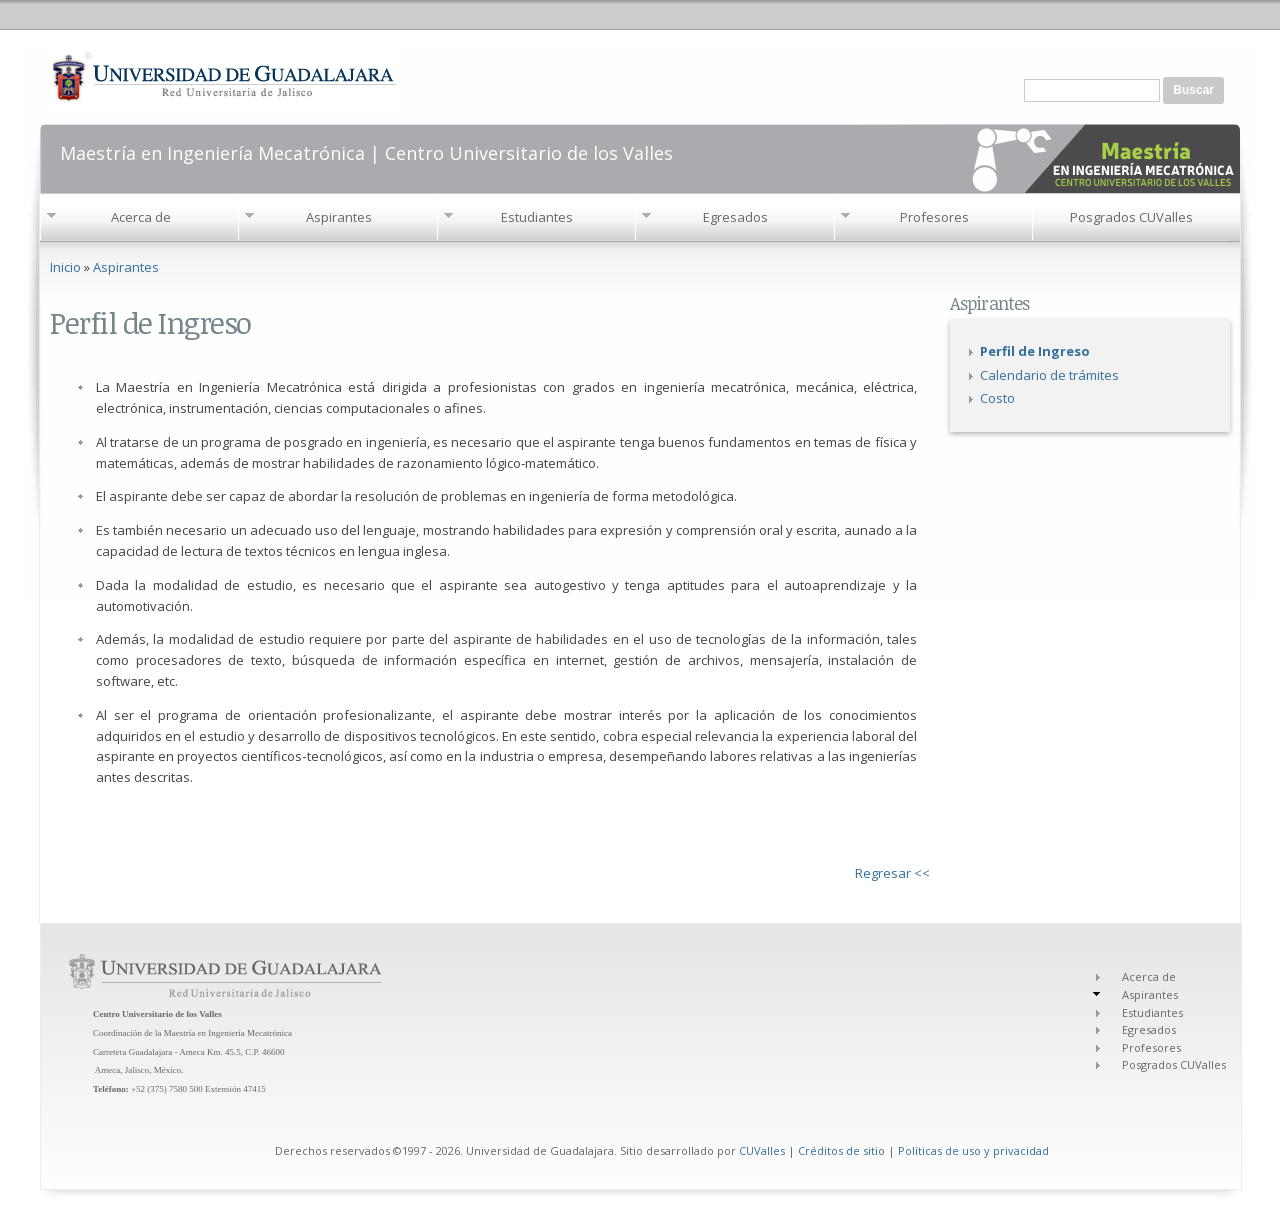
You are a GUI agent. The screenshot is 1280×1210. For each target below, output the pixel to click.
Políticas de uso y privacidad (973, 1150)
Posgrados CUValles (1131, 217)
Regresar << (892, 873)
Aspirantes (339, 217)
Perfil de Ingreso (1035, 351)
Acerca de (141, 217)
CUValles (762, 1150)
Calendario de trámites (1049, 375)
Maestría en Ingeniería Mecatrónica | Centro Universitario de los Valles (366, 151)
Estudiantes (537, 217)
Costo (997, 398)
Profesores (934, 217)
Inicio (65, 267)
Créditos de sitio (841, 1150)
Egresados (735, 217)
